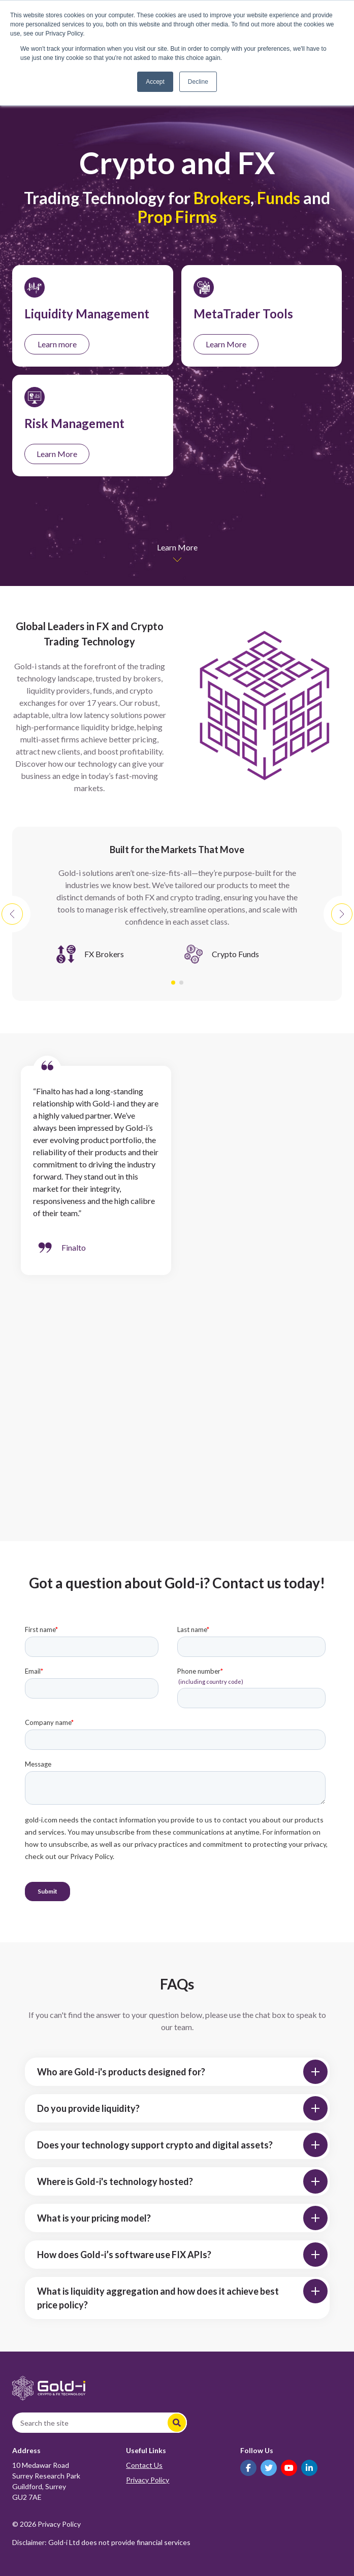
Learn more (57, 344)
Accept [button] (155, 81)
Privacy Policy (147, 2479)
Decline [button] (198, 81)
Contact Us (144, 2465)
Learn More (226, 344)
